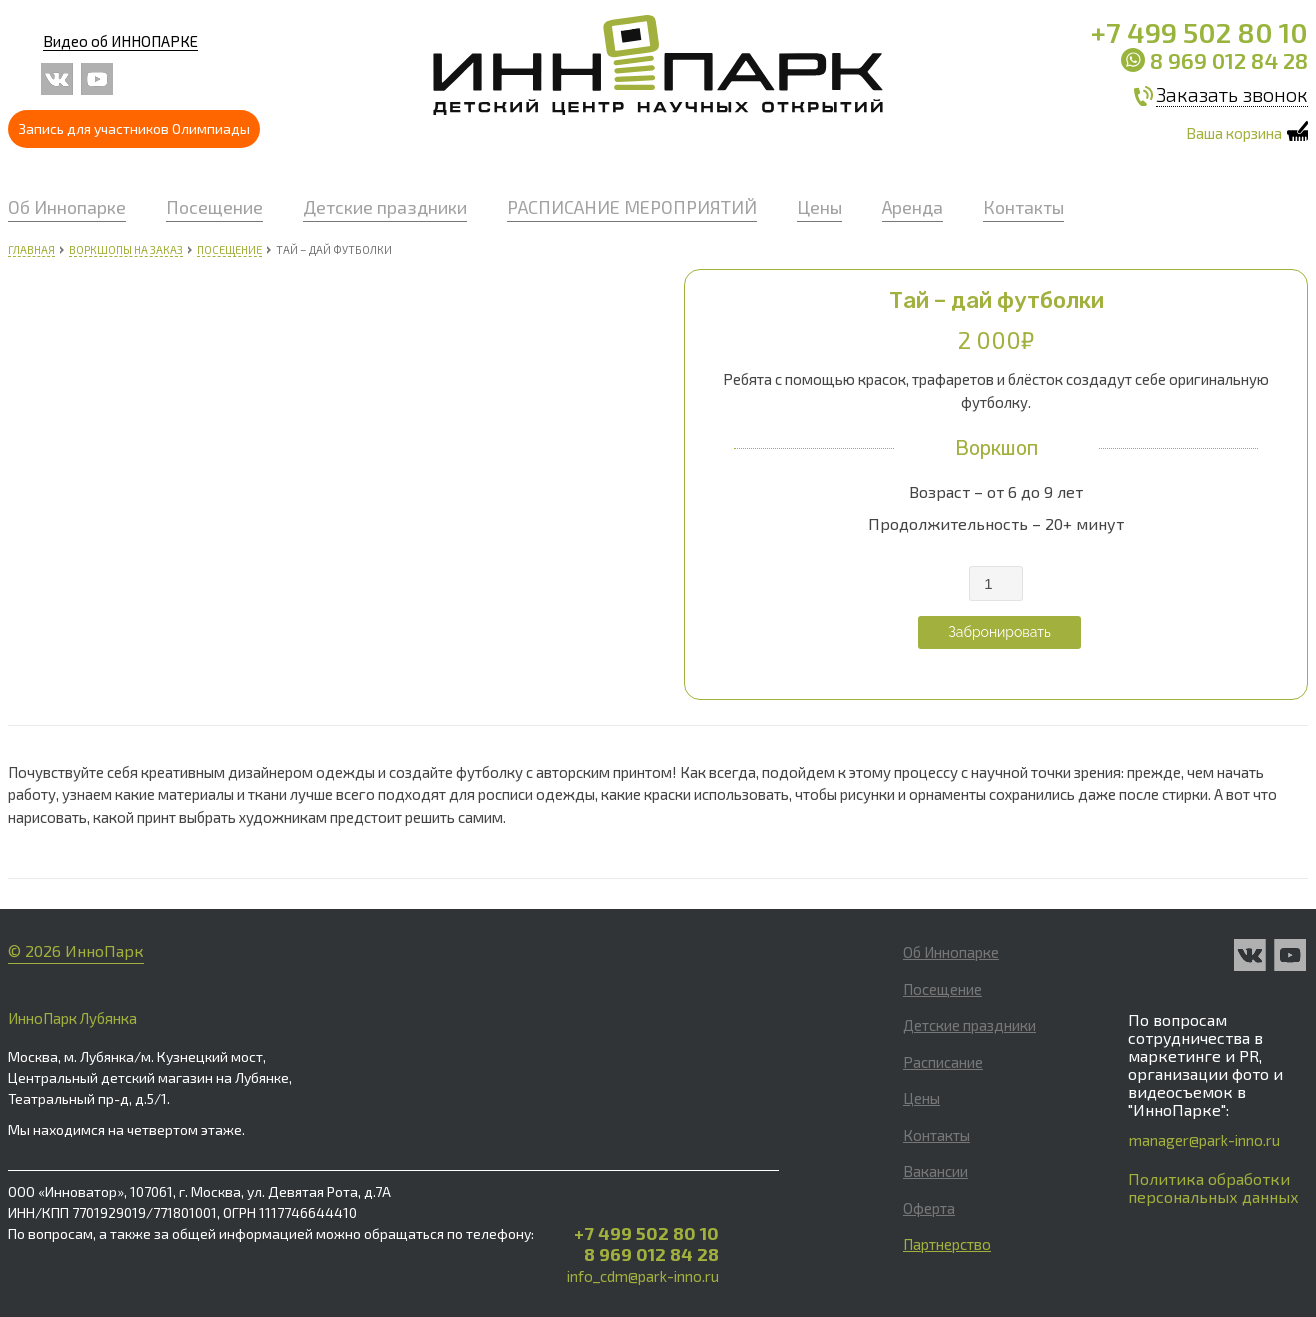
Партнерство (947, 1244)
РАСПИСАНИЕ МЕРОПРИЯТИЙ (632, 207)
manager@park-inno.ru (1204, 1140)
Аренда (912, 207)
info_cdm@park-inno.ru (643, 1276)
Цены (819, 207)
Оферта (929, 1208)
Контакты (1023, 207)
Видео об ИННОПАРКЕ (120, 41)
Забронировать (999, 632)
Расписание (943, 1062)
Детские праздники (385, 207)
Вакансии (935, 1171)
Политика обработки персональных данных (1213, 1187)
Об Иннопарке (67, 207)
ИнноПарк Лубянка (72, 1018)
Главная (31, 249)
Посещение (214, 207)
